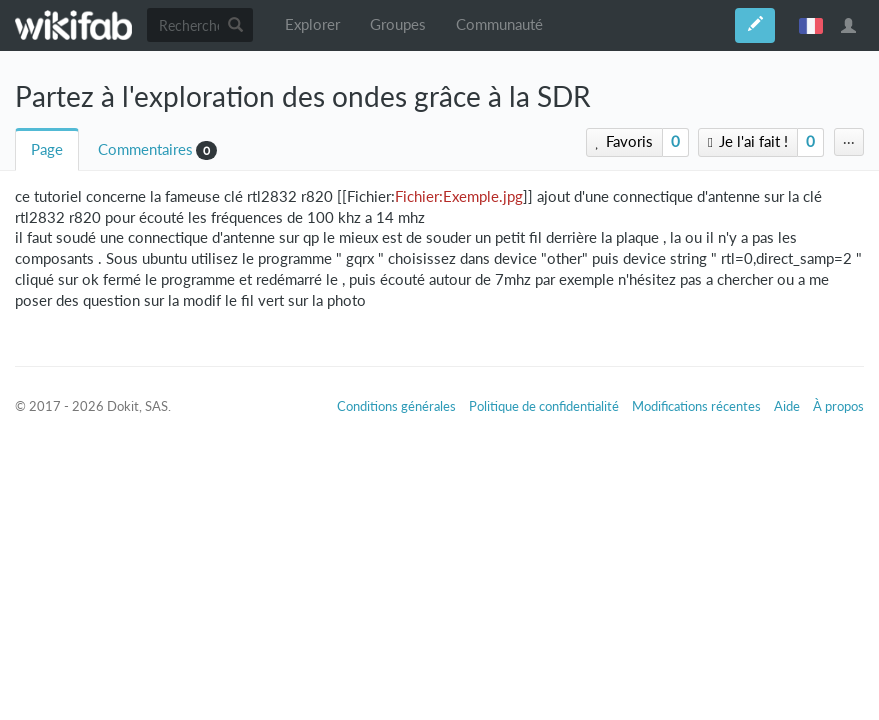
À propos (838, 406)
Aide (787, 406)
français (811, 25)
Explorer (312, 24)
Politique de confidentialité (544, 406)
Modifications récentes (696, 406)
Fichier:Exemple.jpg (459, 196)
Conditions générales (396, 406)
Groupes (398, 24)
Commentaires (145, 149)
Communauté (499, 24)
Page (47, 149)
